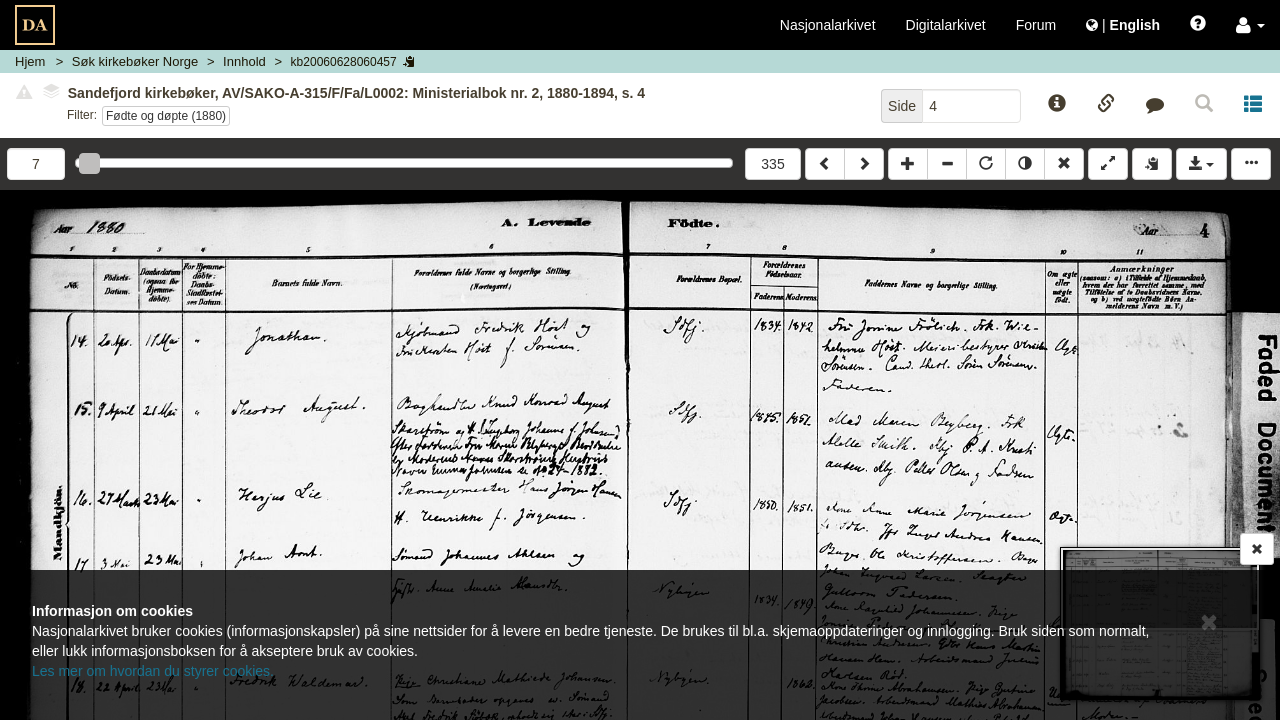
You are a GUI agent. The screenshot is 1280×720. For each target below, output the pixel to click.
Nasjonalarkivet (828, 25)
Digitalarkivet (946, 25)
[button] (1250, 25)
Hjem (30, 61)
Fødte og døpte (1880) (166, 116)
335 (772, 164)
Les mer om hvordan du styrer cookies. (153, 671)
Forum (1036, 25)
